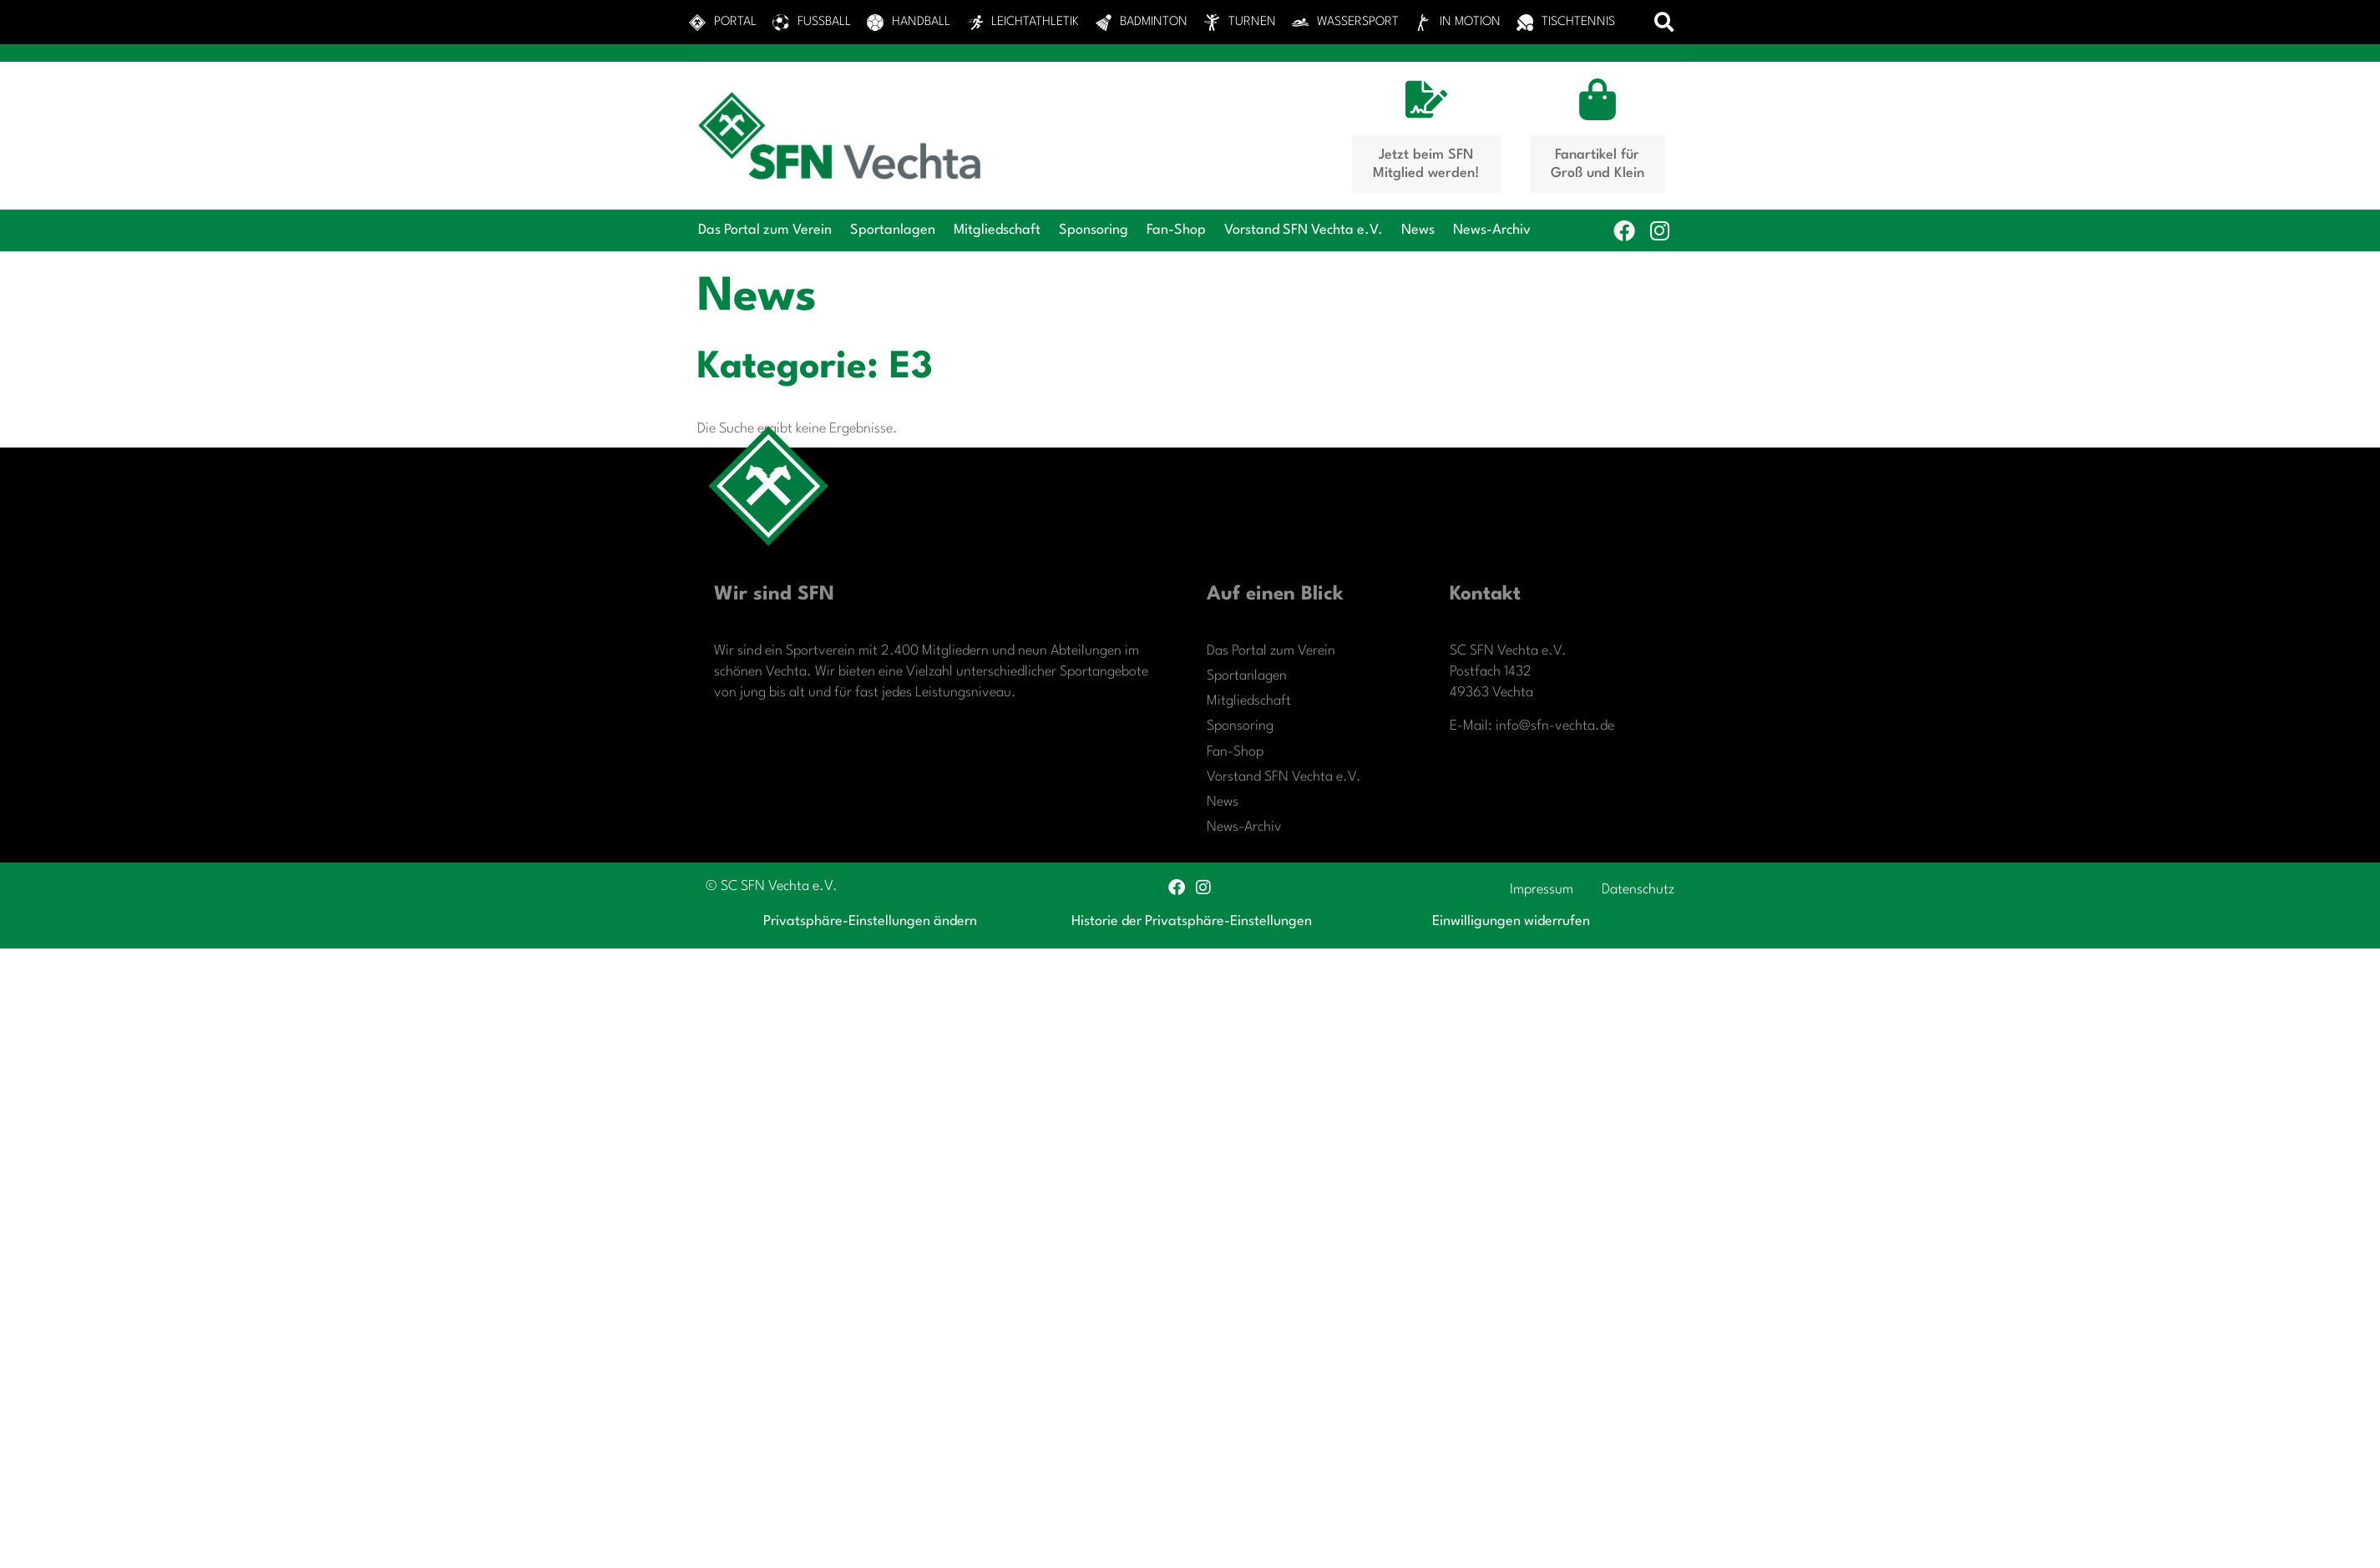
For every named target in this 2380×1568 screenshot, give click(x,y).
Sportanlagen (892, 230)
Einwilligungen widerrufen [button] (1511, 921)
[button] (1665, 22)
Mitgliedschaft (997, 230)
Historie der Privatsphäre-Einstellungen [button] (1191, 921)
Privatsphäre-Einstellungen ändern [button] (870, 921)
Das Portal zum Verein (765, 230)
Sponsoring (1093, 230)
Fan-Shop (1176, 230)
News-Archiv (1492, 230)
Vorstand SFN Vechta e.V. (1303, 230)
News (1418, 230)
